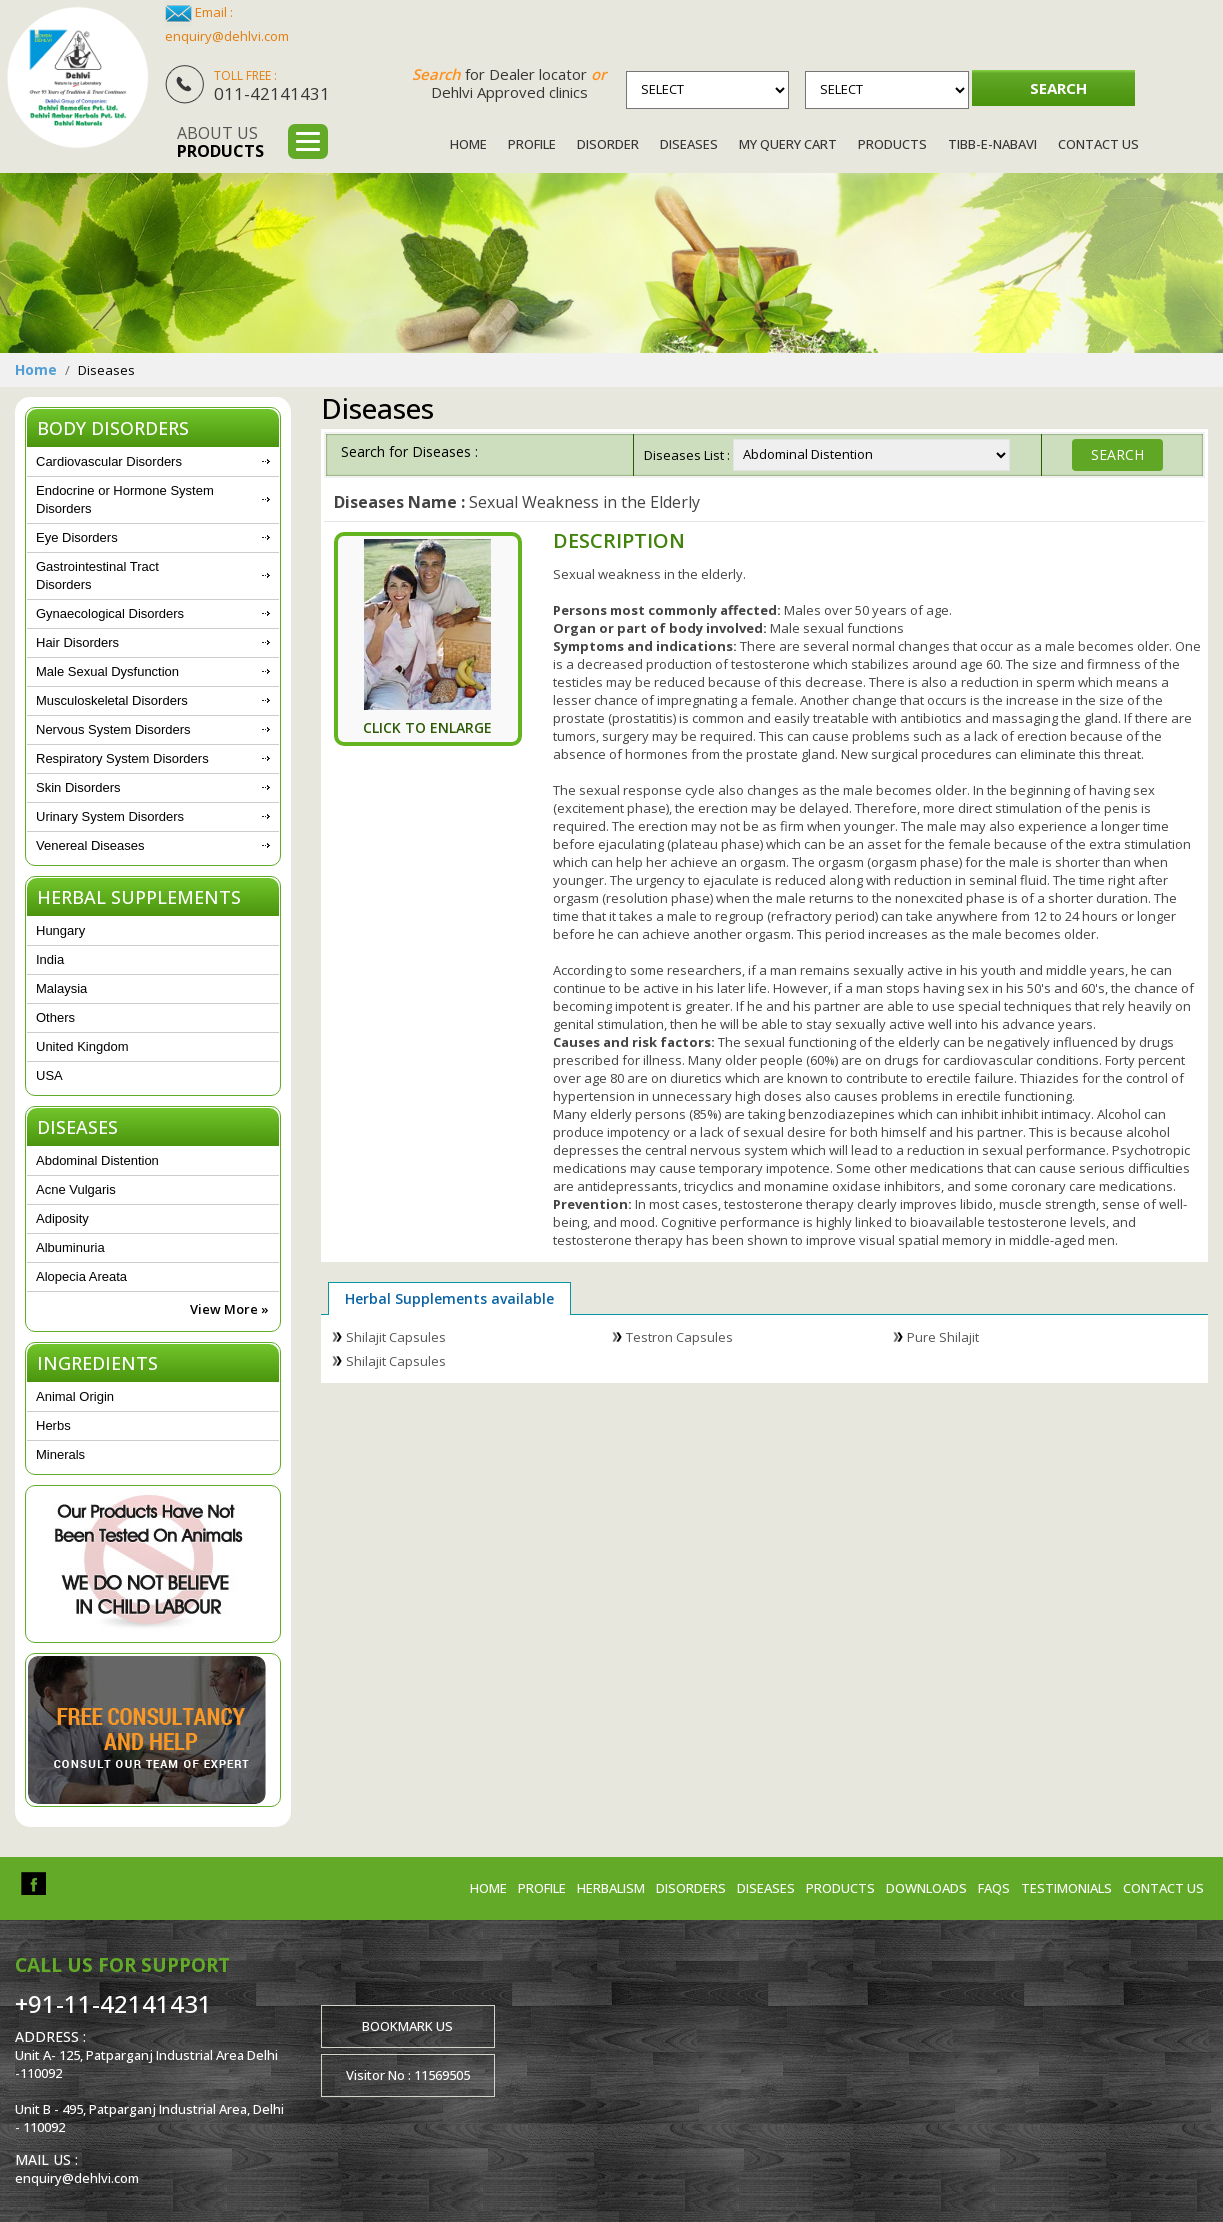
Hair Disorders (77, 642)
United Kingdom (82, 1046)
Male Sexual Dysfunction (107, 671)
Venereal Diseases (90, 845)
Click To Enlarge (427, 727)
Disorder (608, 144)
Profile (532, 144)
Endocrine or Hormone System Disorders (125, 499)
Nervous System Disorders (113, 729)
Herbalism (611, 1888)
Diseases (689, 144)
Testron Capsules (679, 1337)
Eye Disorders (77, 537)
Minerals (60, 1454)
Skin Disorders (78, 787)
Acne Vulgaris (76, 1189)
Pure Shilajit (943, 1337)
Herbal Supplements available (449, 1298)
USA (49, 1075)
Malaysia (61, 988)
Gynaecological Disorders (110, 613)
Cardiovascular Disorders (109, 461)
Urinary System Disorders (110, 816)
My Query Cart (788, 144)
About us (220, 142)
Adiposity (62, 1218)
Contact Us (1098, 144)
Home (468, 144)
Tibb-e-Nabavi (992, 144)
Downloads (926, 1888)
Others (55, 1017)
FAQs (994, 1888)
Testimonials (1066, 1888)
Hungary (60, 930)
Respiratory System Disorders (122, 758)
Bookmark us (407, 2026)
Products (892, 144)
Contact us (1163, 1888)
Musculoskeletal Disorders (112, 700)
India (50, 959)
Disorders (691, 1888)
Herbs (53, 1425)
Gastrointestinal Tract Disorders (97, 575)
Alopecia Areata (81, 1276)
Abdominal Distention (97, 1160)
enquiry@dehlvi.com (227, 36)
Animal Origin (75, 1396)
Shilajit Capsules (396, 1337)
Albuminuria (70, 1247)
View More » (229, 1309)
